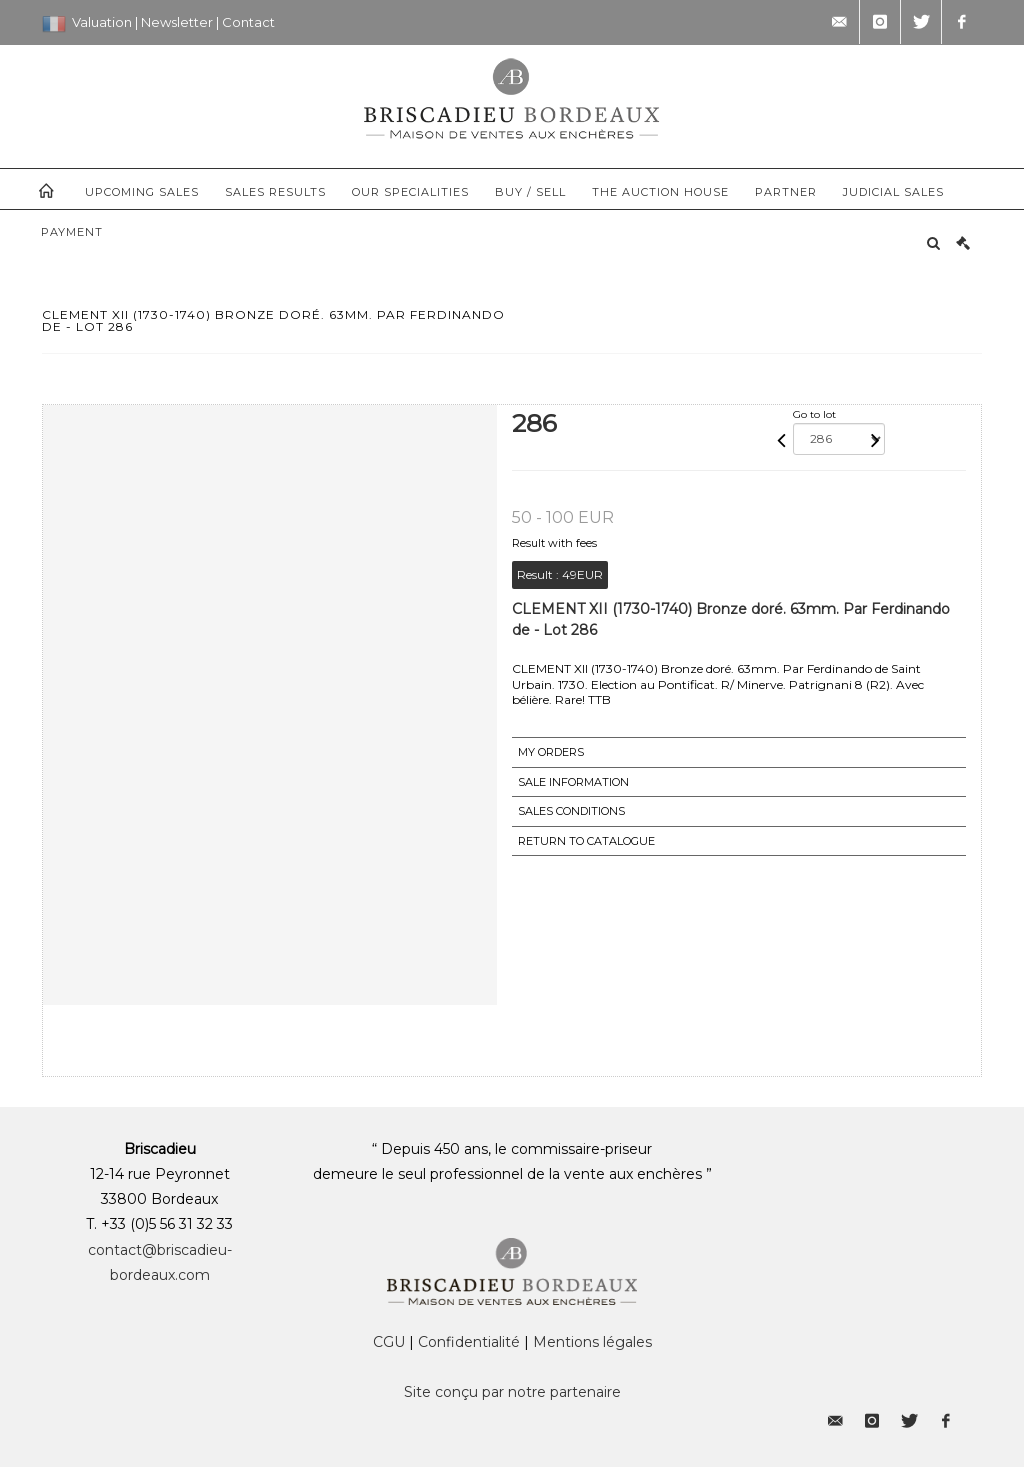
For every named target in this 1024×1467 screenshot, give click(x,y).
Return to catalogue (586, 841)
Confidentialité (469, 1342)
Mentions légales (592, 1342)
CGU (389, 1342)
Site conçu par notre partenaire (512, 1392)
